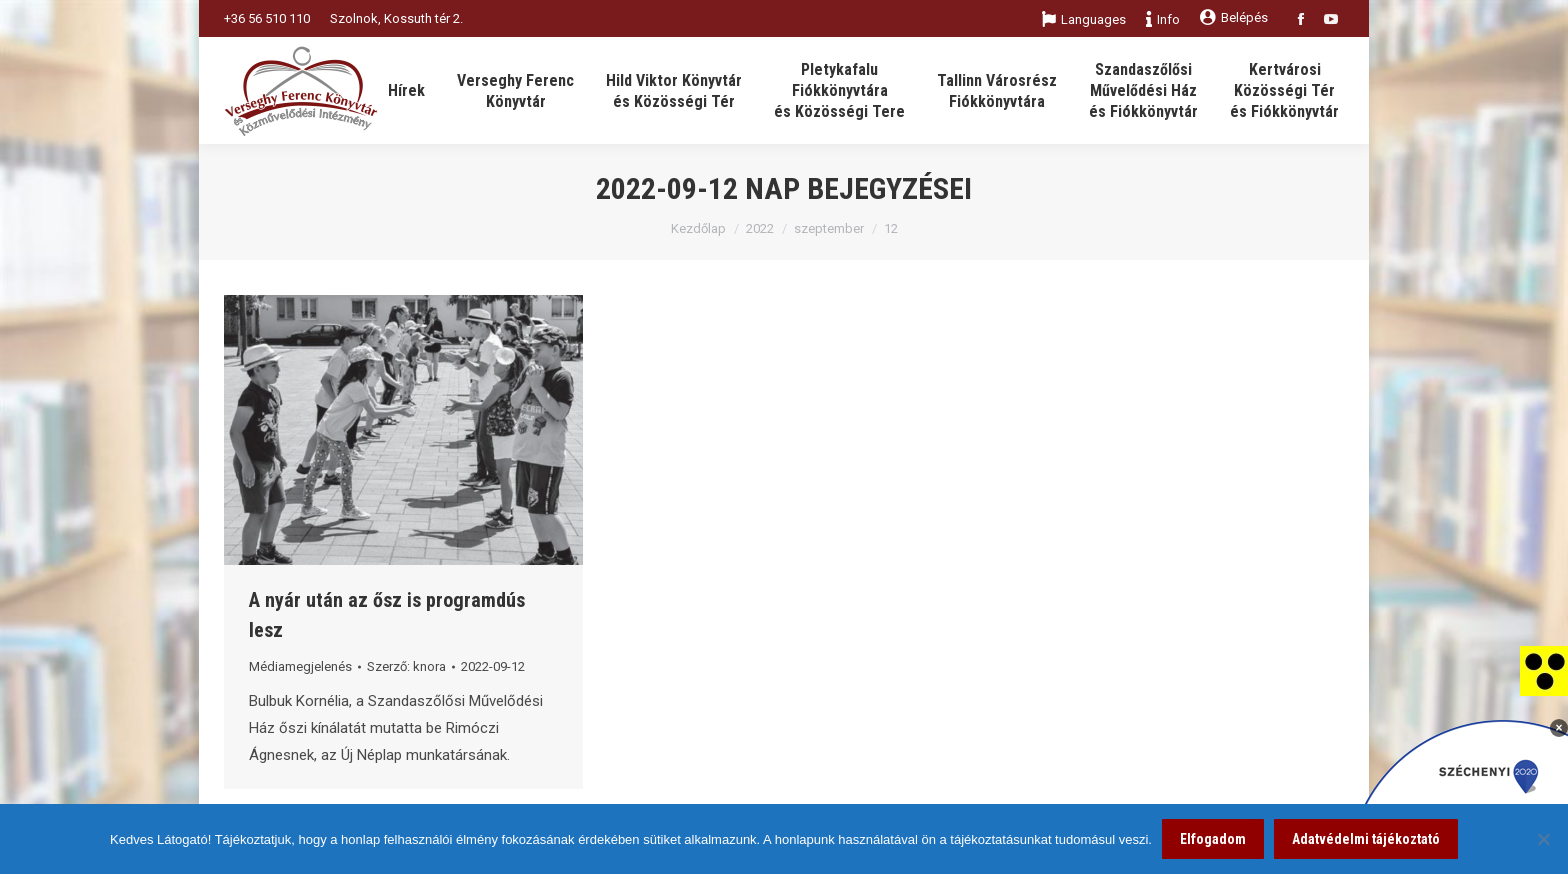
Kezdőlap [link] (698, 228)
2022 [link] (760, 228)
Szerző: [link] (406, 666)
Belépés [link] (1234, 17)
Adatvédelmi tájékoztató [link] (1366, 839)
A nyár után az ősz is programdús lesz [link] (387, 615)
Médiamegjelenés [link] (300, 666)
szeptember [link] (829, 228)
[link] (1544, 670)
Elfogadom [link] (1213, 839)
